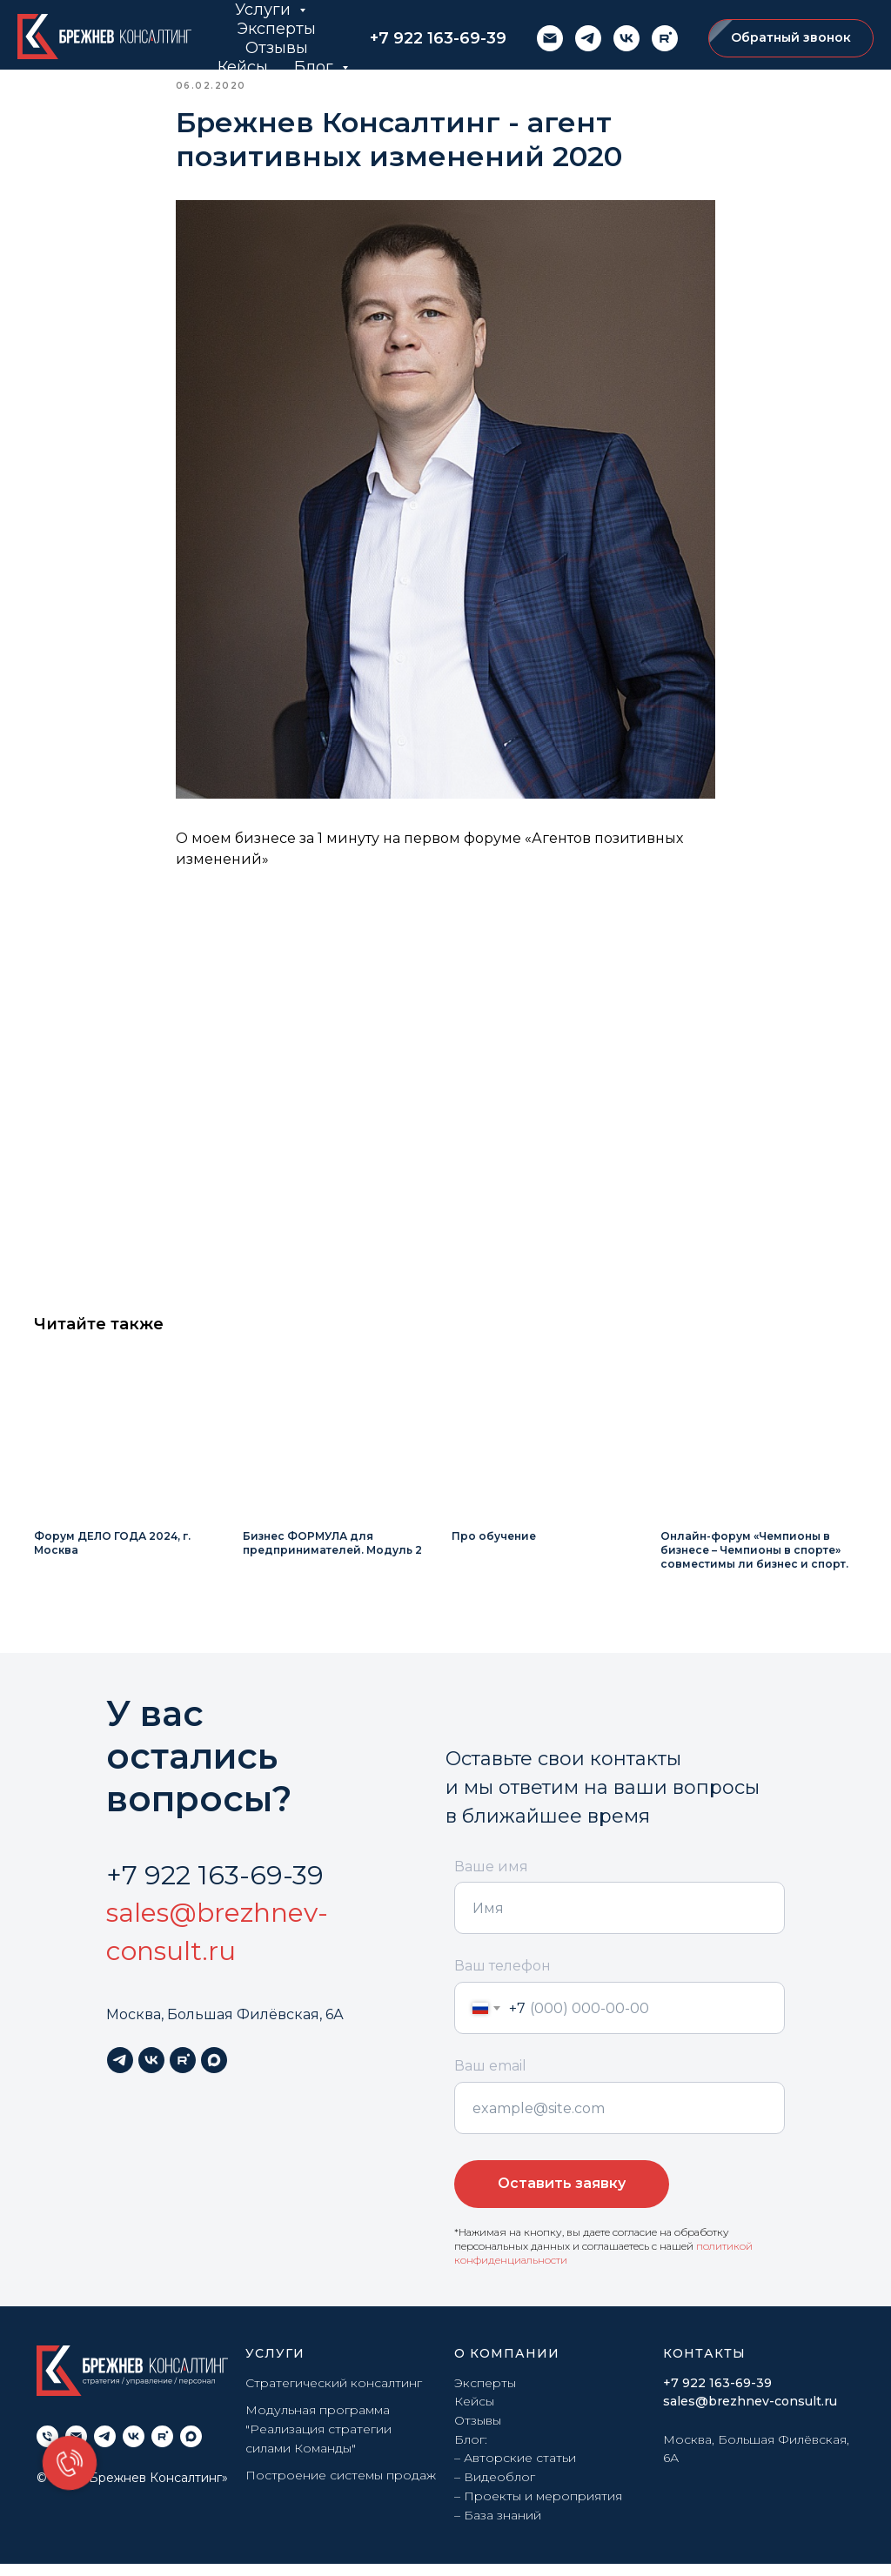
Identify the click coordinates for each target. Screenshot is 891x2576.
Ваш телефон (502, 1978)
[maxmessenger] (214, 2072)
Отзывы (276, 47)
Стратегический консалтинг (333, 2394)
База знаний (502, 2526)
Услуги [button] (265, 9)
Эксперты (276, 28)
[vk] (626, 38)
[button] (791, 38)
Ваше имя (491, 1878)
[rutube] (665, 38)
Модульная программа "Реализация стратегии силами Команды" (318, 2440)
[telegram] (588, 38)
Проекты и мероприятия (543, 2508)
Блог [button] (316, 67)
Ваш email (490, 2078)
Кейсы (243, 67)
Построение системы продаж (340, 2487)
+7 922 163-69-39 (438, 38)
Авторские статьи (520, 2470)
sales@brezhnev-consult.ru (750, 2413)
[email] (550, 38)
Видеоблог (499, 2489)
